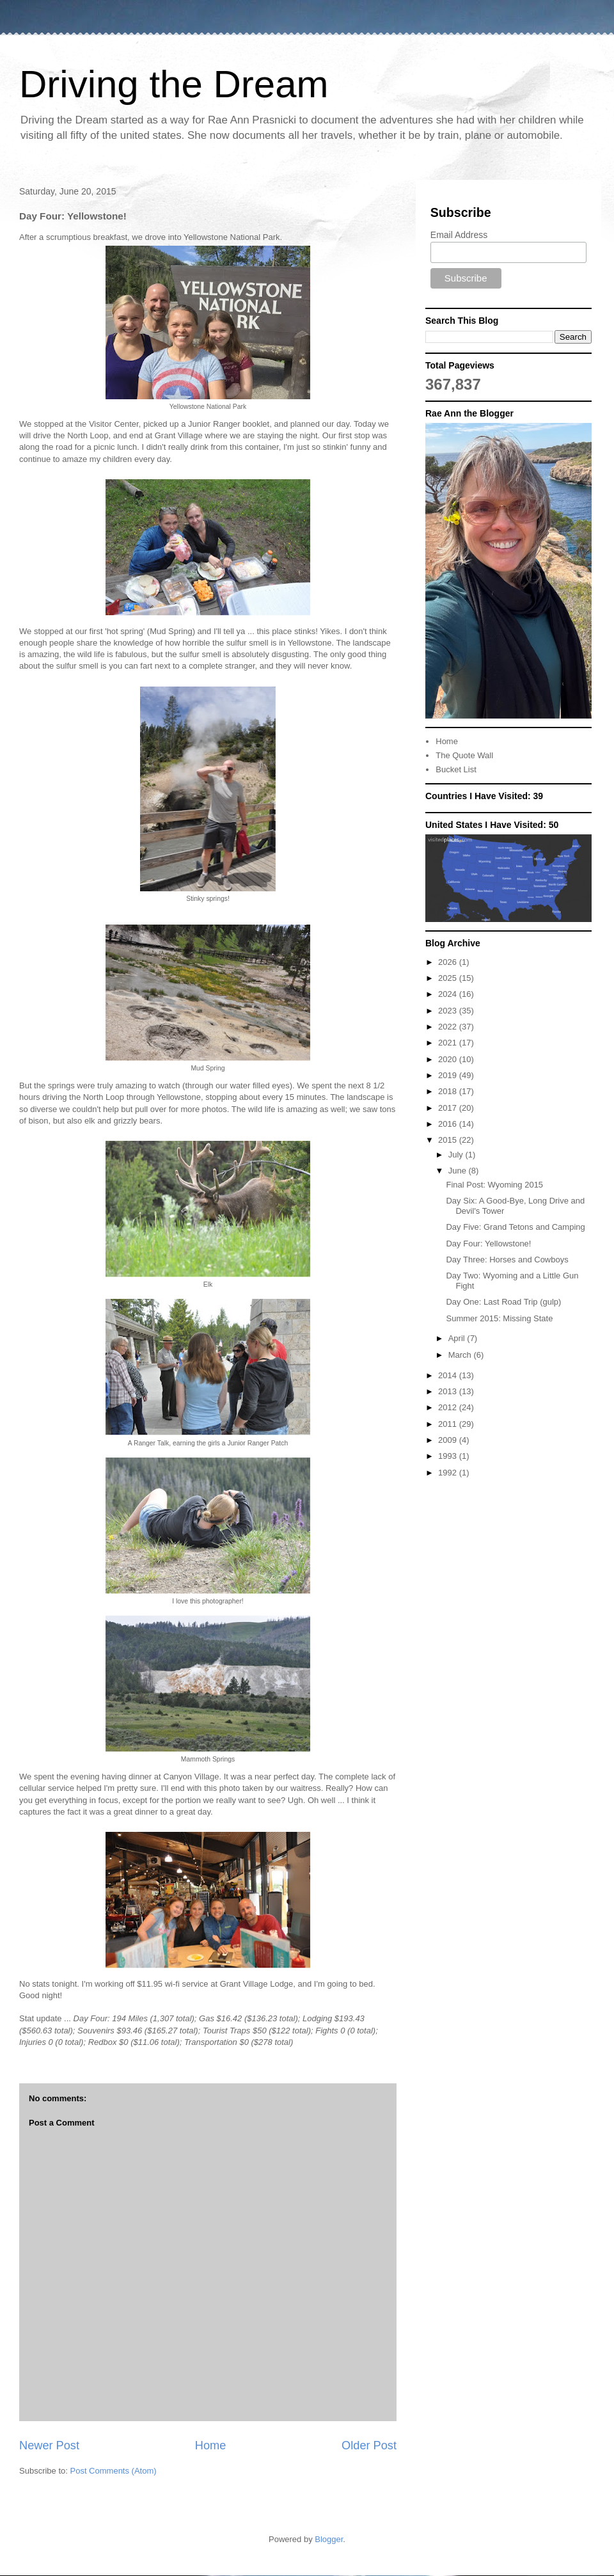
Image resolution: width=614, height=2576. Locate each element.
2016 (448, 1124)
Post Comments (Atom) (113, 2471)
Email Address (458, 235)
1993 (448, 1456)
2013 (448, 1391)
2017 (448, 1108)
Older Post (369, 2445)
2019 (448, 1075)
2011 (448, 1424)
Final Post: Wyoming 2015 (494, 1184)
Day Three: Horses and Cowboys (507, 1259)
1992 (448, 1472)
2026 (448, 962)
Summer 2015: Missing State (499, 1318)
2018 (448, 1091)
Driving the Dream (174, 84)
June (458, 1170)
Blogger (329, 2539)
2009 (448, 1440)
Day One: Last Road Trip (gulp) (503, 1302)
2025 (448, 978)
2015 (448, 1140)
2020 (448, 1059)
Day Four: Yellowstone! (488, 1243)
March (461, 1355)
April (458, 1338)
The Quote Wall (464, 755)
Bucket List (456, 769)
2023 (448, 1010)
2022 (448, 1026)
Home (210, 2445)
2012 (448, 1407)
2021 (448, 1042)
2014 (448, 1375)
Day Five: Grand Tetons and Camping (515, 1227)
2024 (448, 994)
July (457, 1154)
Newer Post (49, 2445)
